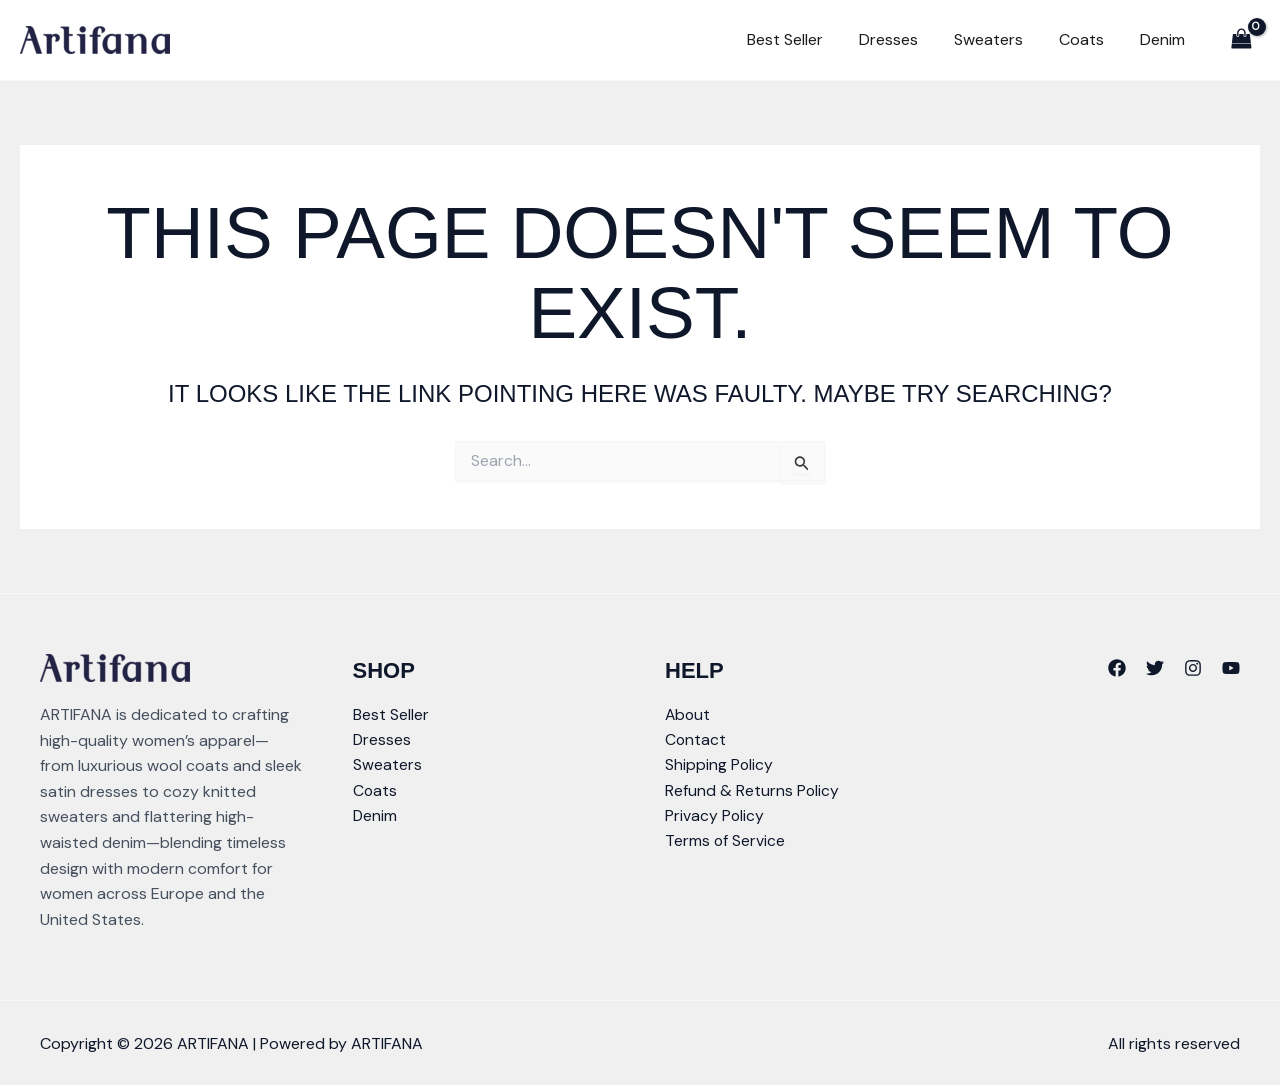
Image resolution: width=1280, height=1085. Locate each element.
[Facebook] (1117, 668)
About (688, 714)
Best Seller (811, 39)
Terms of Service (725, 842)
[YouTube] (1231, 668)
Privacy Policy (715, 817)
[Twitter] (1155, 668)
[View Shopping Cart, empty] (1241, 39)
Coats (1089, 39)
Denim (1164, 39)
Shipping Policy (719, 765)
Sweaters (1002, 39)
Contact (696, 740)
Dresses (908, 39)
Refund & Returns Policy (752, 791)
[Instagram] (1193, 668)
